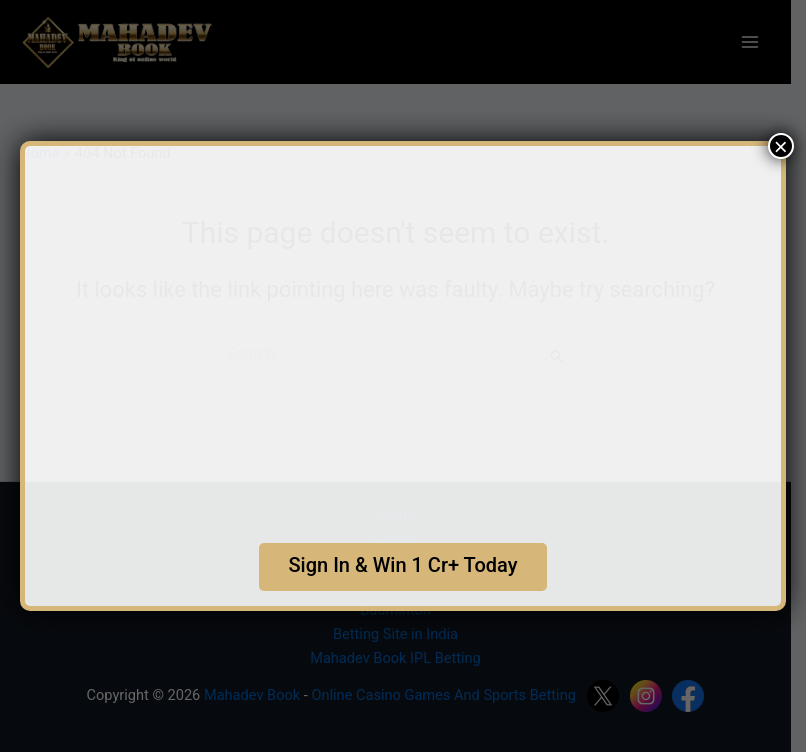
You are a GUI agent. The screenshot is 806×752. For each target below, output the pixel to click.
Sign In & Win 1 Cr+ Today (403, 565)
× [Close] (781, 146)
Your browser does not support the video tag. (403, 335)
